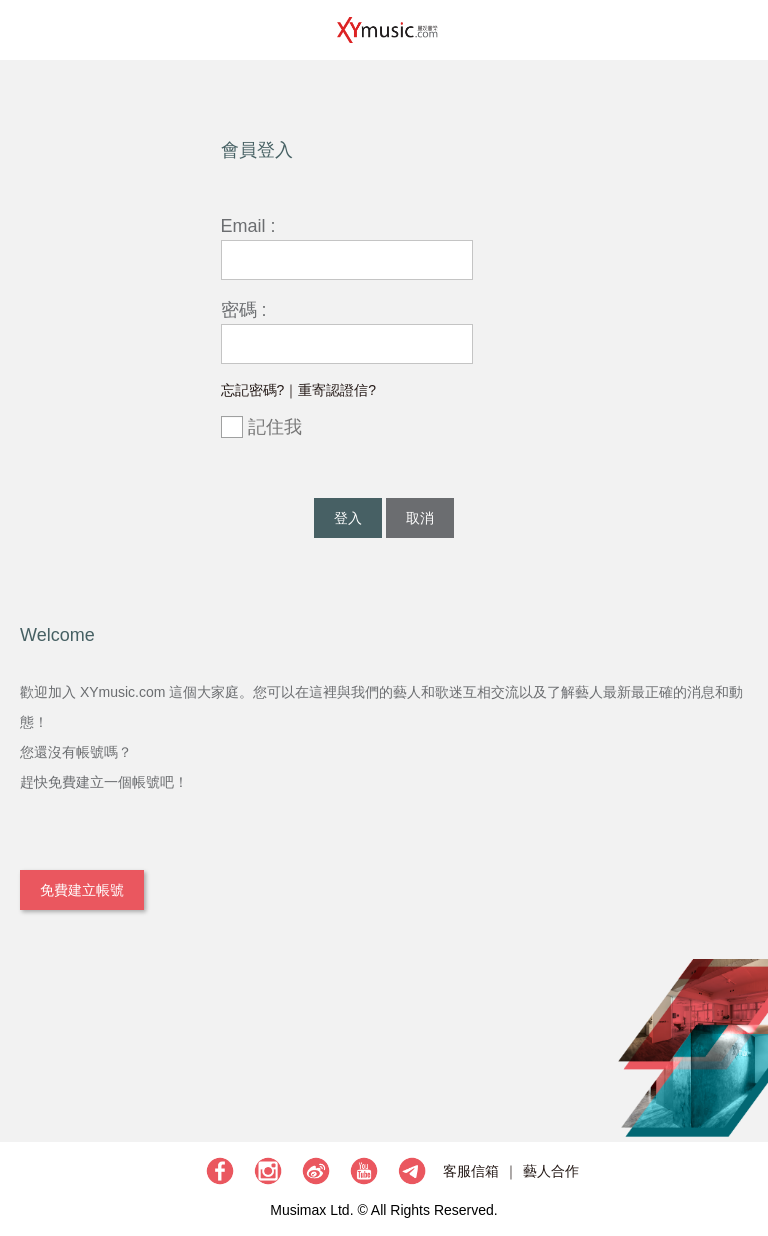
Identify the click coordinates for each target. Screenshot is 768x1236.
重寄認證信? (337, 390)
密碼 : (244, 310)
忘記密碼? (253, 390)
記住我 (261, 427)
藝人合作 (551, 1171)
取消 (420, 518)
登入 (348, 518)
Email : (248, 226)
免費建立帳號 (82, 890)
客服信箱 (471, 1171)
